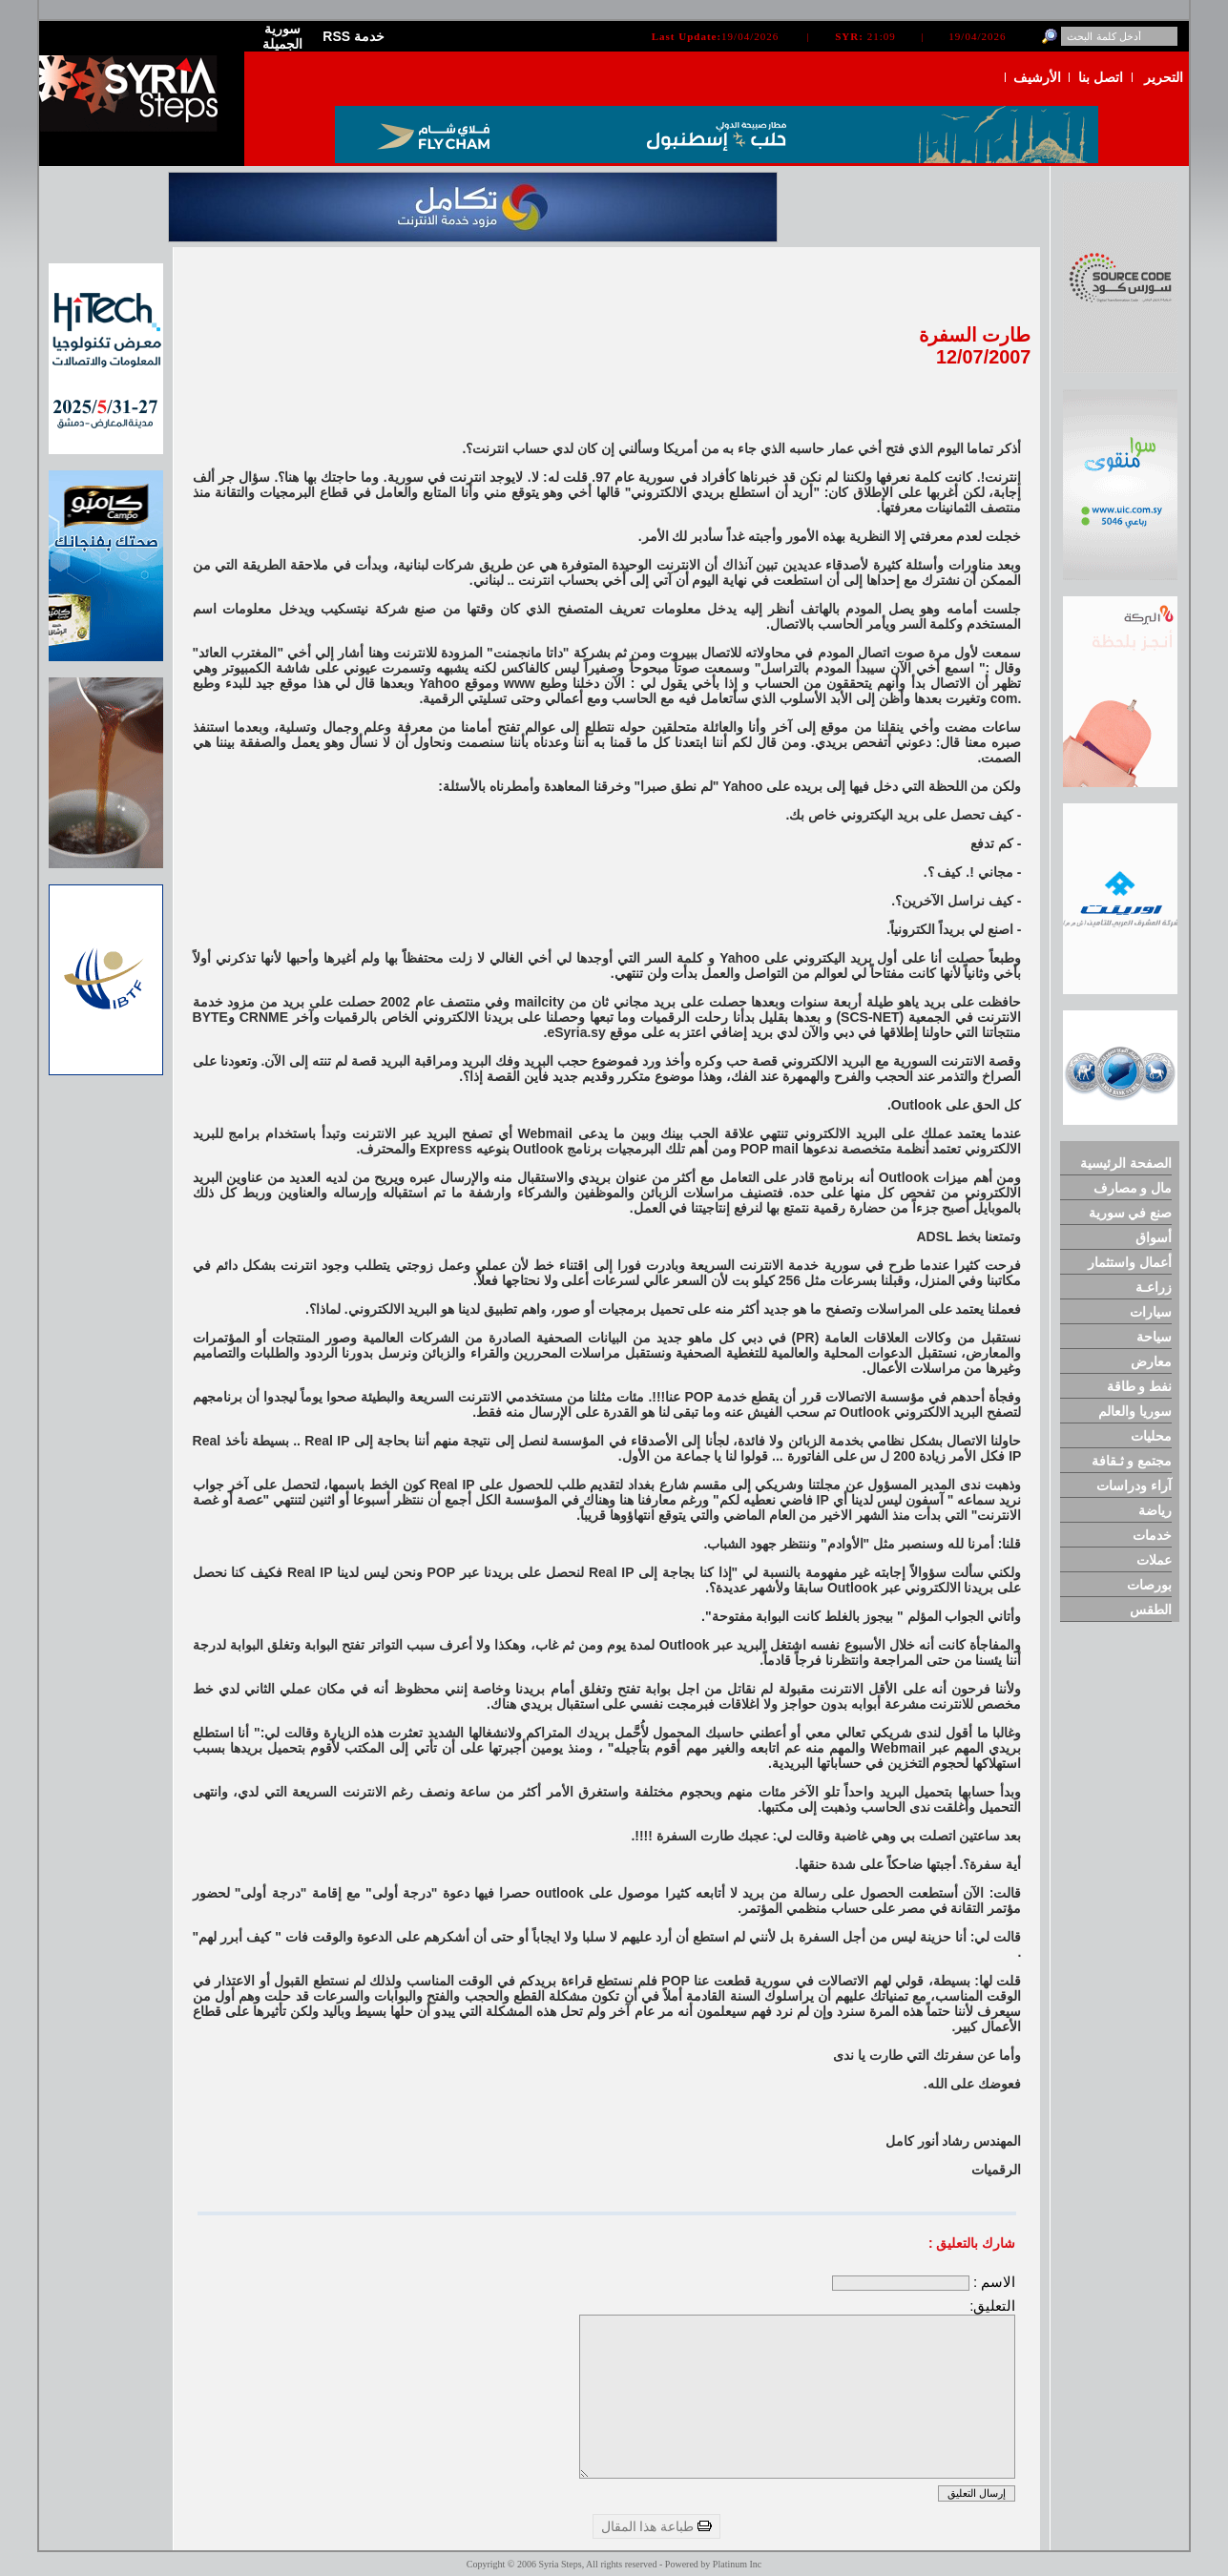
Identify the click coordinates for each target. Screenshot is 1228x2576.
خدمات (1152, 1535)
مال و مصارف (1133, 1187)
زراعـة (1153, 1287)
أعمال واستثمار (1130, 1262)
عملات (1154, 1560)
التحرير (1163, 77)
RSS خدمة (354, 36)
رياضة (1155, 1510)
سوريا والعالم (1135, 1411)
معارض (1151, 1361)
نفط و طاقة (1140, 1386)
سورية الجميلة (282, 36)
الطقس (1151, 1609)
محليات (1151, 1436)
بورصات (1149, 1584)
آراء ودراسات (1134, 1485)
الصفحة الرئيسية (1126, 1163)
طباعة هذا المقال (657, 2526)
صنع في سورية (1131, 1212)
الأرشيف (1037, 77)
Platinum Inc (737, 2564)
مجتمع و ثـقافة (1132, 1460)
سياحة (1154, 1336)
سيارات (1151, 1311)
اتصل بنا (1100, 77)
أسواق (1153, 1237)
